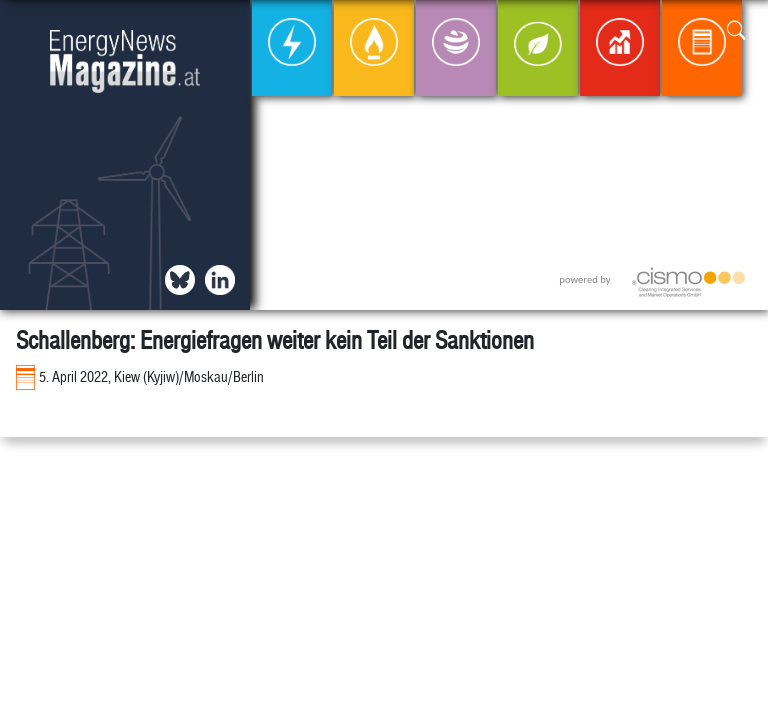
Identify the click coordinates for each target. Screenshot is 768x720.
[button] (736, 31)
